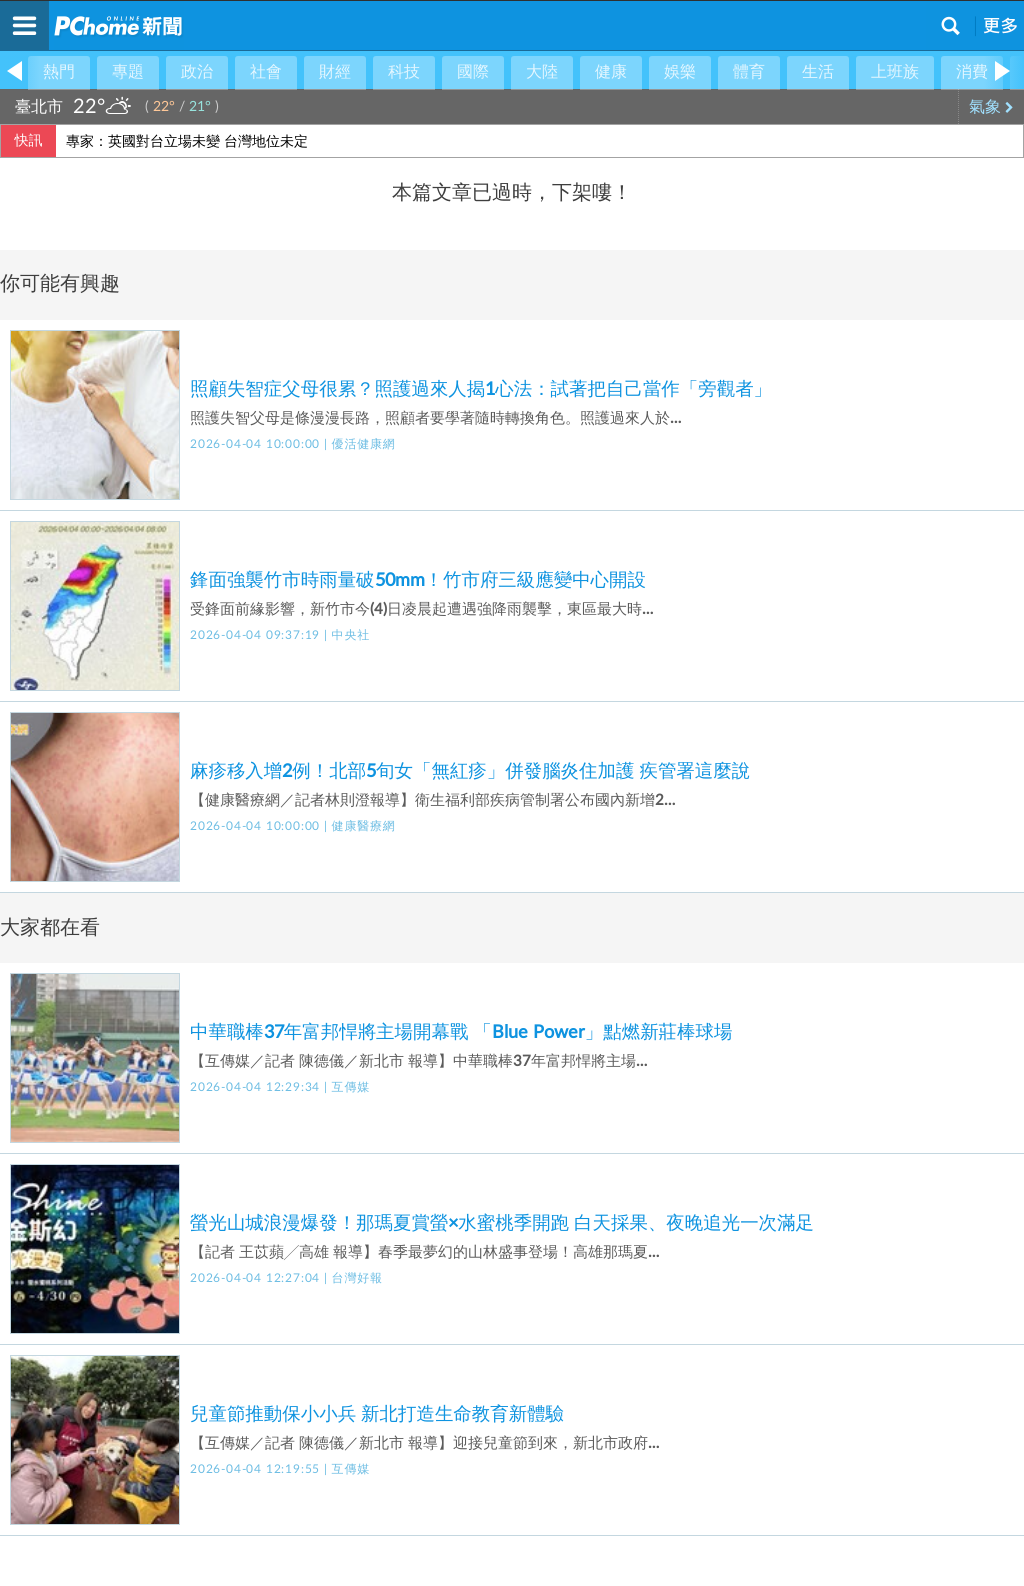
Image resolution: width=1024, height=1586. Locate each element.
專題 (128, 72)
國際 (473, 72)
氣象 (991, 107)
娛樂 (680, 72)
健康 (611, 72)
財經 (335, 72)
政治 (197, 72)
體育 (749, 72)
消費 (972, 72)
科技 (404, 72)
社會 (266, 72)
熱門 (59, 72)
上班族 (895, 72)
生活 (818, 72)
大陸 (542, 72)
